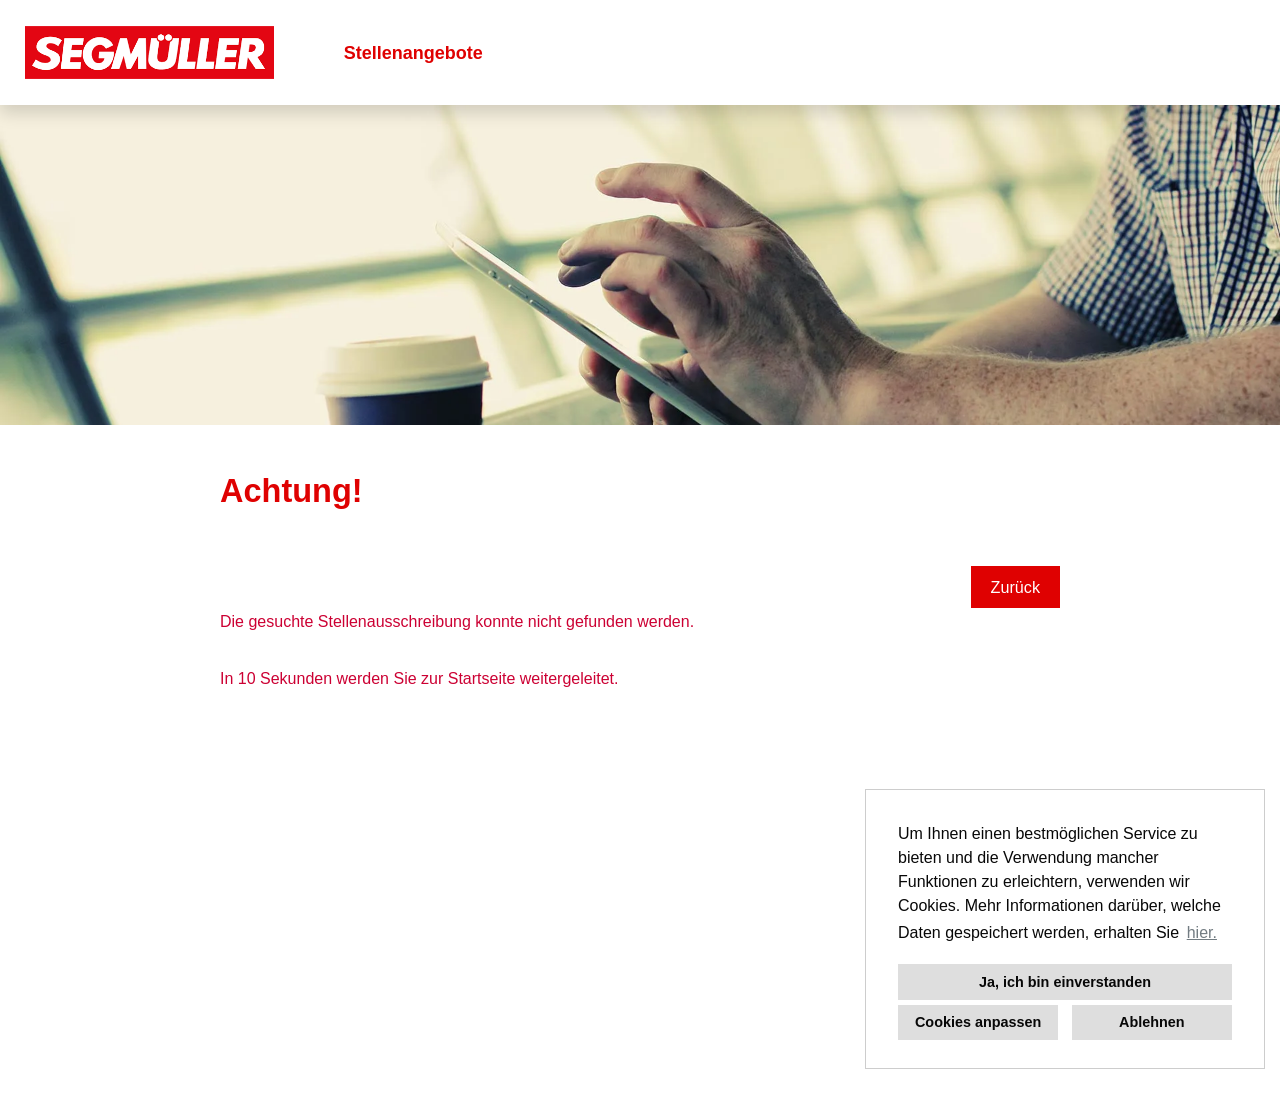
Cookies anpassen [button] (978, 1022)
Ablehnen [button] (1152, 1022)
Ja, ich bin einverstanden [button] (1065, 982)
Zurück (1015, 587)
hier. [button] (1202, 932)
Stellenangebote (413, 53)
